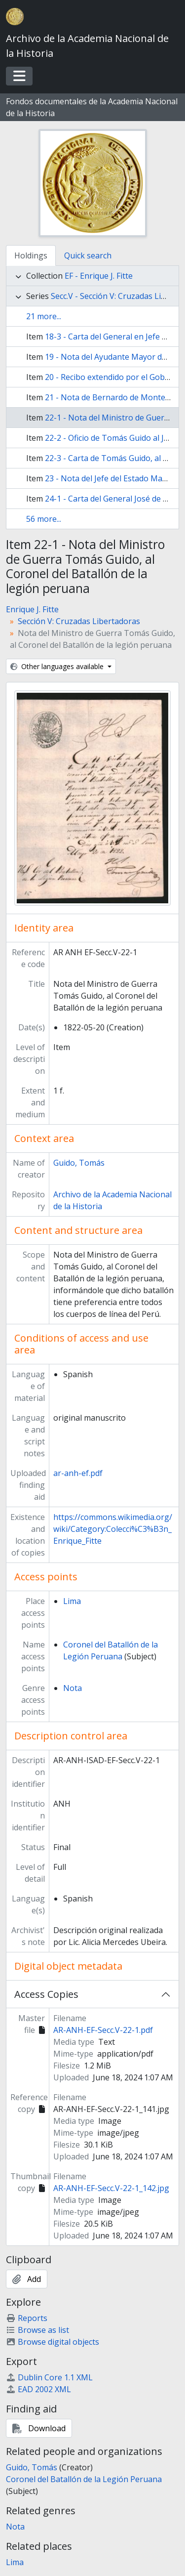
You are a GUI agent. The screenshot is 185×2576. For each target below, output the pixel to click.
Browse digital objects (52, 2341)
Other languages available (58, 666)
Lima (72, 1601)
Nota (72, 1688)
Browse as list (37, 2329)
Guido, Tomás (79, 1162)
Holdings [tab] (30, 255)
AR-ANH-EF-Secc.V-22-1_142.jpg (111, 2188)
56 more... (43, 518)
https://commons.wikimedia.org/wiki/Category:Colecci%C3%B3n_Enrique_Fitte (112, 1529)
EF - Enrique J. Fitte (99, 275)
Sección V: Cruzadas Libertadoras (79, 621)
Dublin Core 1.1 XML (49, 2377)
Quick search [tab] (87, 255)
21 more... (43, 316)
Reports (26, 2318)
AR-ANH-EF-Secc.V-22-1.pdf (103, 2030)
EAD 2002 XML (38, 2389)
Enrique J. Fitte (32, 609)
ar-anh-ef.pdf (78, 1473)
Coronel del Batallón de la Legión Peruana (84, 2479)
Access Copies (46, 1994)
